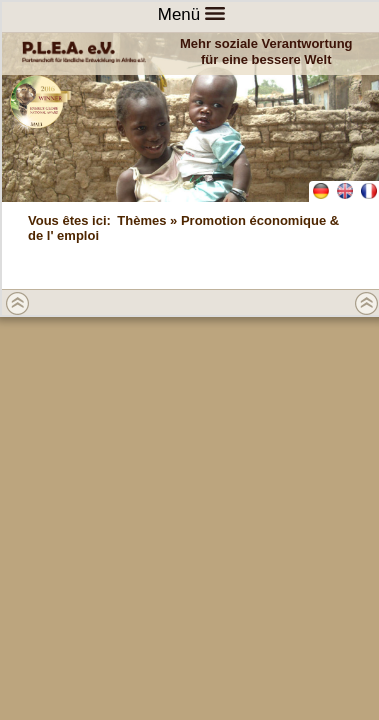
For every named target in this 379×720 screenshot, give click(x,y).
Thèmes (141, 220)
